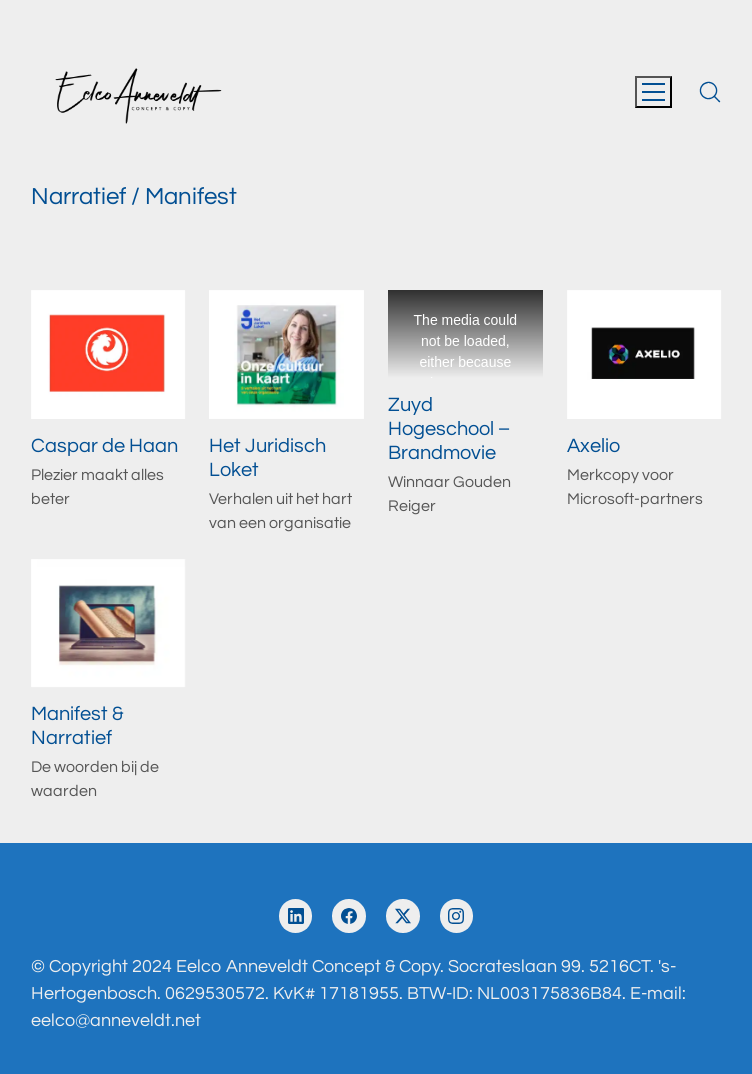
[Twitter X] (403, 916)
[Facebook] (349, 916)
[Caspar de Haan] (108, 354)
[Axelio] (644, 354)
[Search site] (710, 92)
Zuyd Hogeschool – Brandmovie (449, 429)
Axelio (593, 446)
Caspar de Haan (104, 446)
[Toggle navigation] (653, 92)
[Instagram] (457, 916)
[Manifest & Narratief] (108, 623)
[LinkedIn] (296, 916)
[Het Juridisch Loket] (286, 354)
